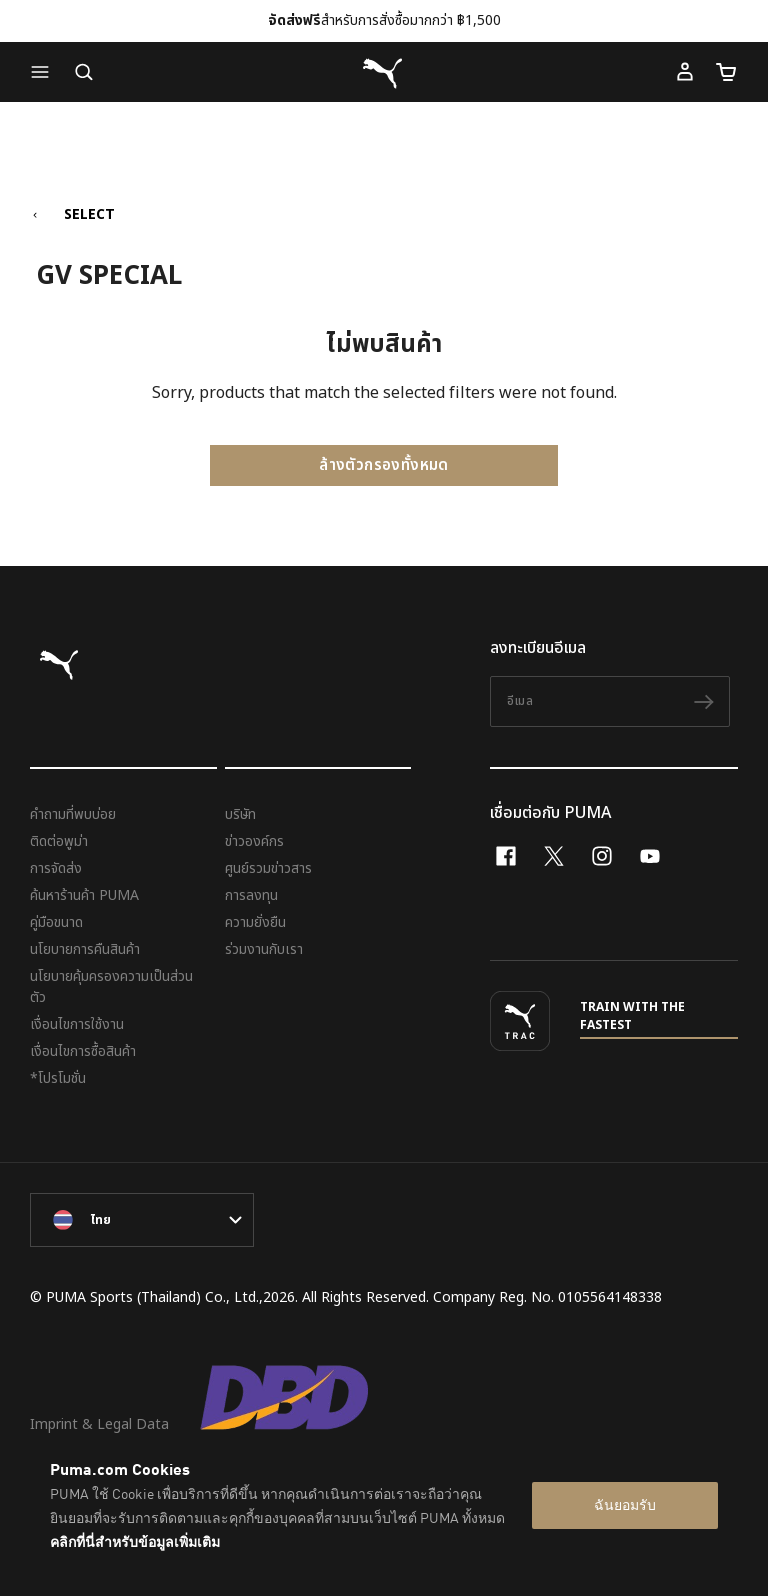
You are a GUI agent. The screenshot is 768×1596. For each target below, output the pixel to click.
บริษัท (240, 814)
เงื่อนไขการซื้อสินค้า (83, 1051)
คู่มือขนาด (56, 922)
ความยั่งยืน (255, 922)
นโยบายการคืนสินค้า (85, 949)
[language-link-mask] (142, 1220)
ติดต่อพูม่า (59, 841)
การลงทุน (251, 895)
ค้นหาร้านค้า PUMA (84, 895)
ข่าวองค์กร (254, 841)
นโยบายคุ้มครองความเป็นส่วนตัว (111, 987)
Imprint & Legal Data (99, 1424)
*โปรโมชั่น (58, 1078)
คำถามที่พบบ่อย (73, 814)
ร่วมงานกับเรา (264, 949)
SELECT (89, 215)
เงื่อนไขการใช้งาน (77, 1024)
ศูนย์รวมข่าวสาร (268, 868)
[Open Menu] (45, 72)
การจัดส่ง (56, 868)
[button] (45, 72)
